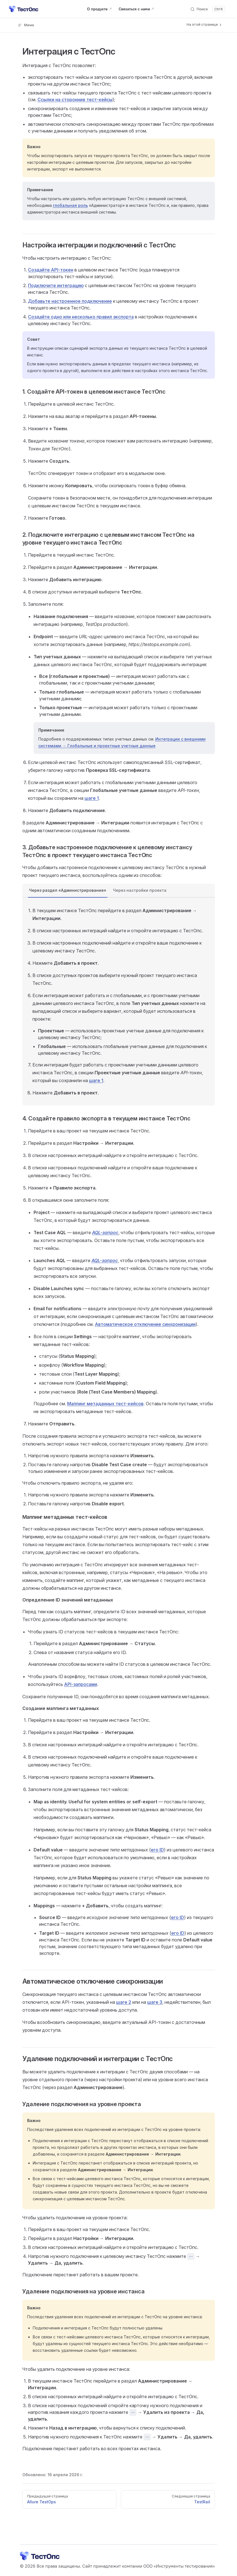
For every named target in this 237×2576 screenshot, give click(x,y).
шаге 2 (123, 2002)
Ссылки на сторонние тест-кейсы (74, 99)
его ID (157, 1850)
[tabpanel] (118, 1002)
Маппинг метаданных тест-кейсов (105, 1403)
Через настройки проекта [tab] (139, 890)
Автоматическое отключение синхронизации (145, 1324)
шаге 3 (154, 2002)
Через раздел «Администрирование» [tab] (67, 890)
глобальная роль (70, 205)
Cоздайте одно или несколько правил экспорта (81, 317)
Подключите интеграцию (56, 285)
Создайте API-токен (50, 270)
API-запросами (80, 1684)
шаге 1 (92, 798)
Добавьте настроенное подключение (70, 301)
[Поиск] (207, 9)
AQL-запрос (105, 1232)
